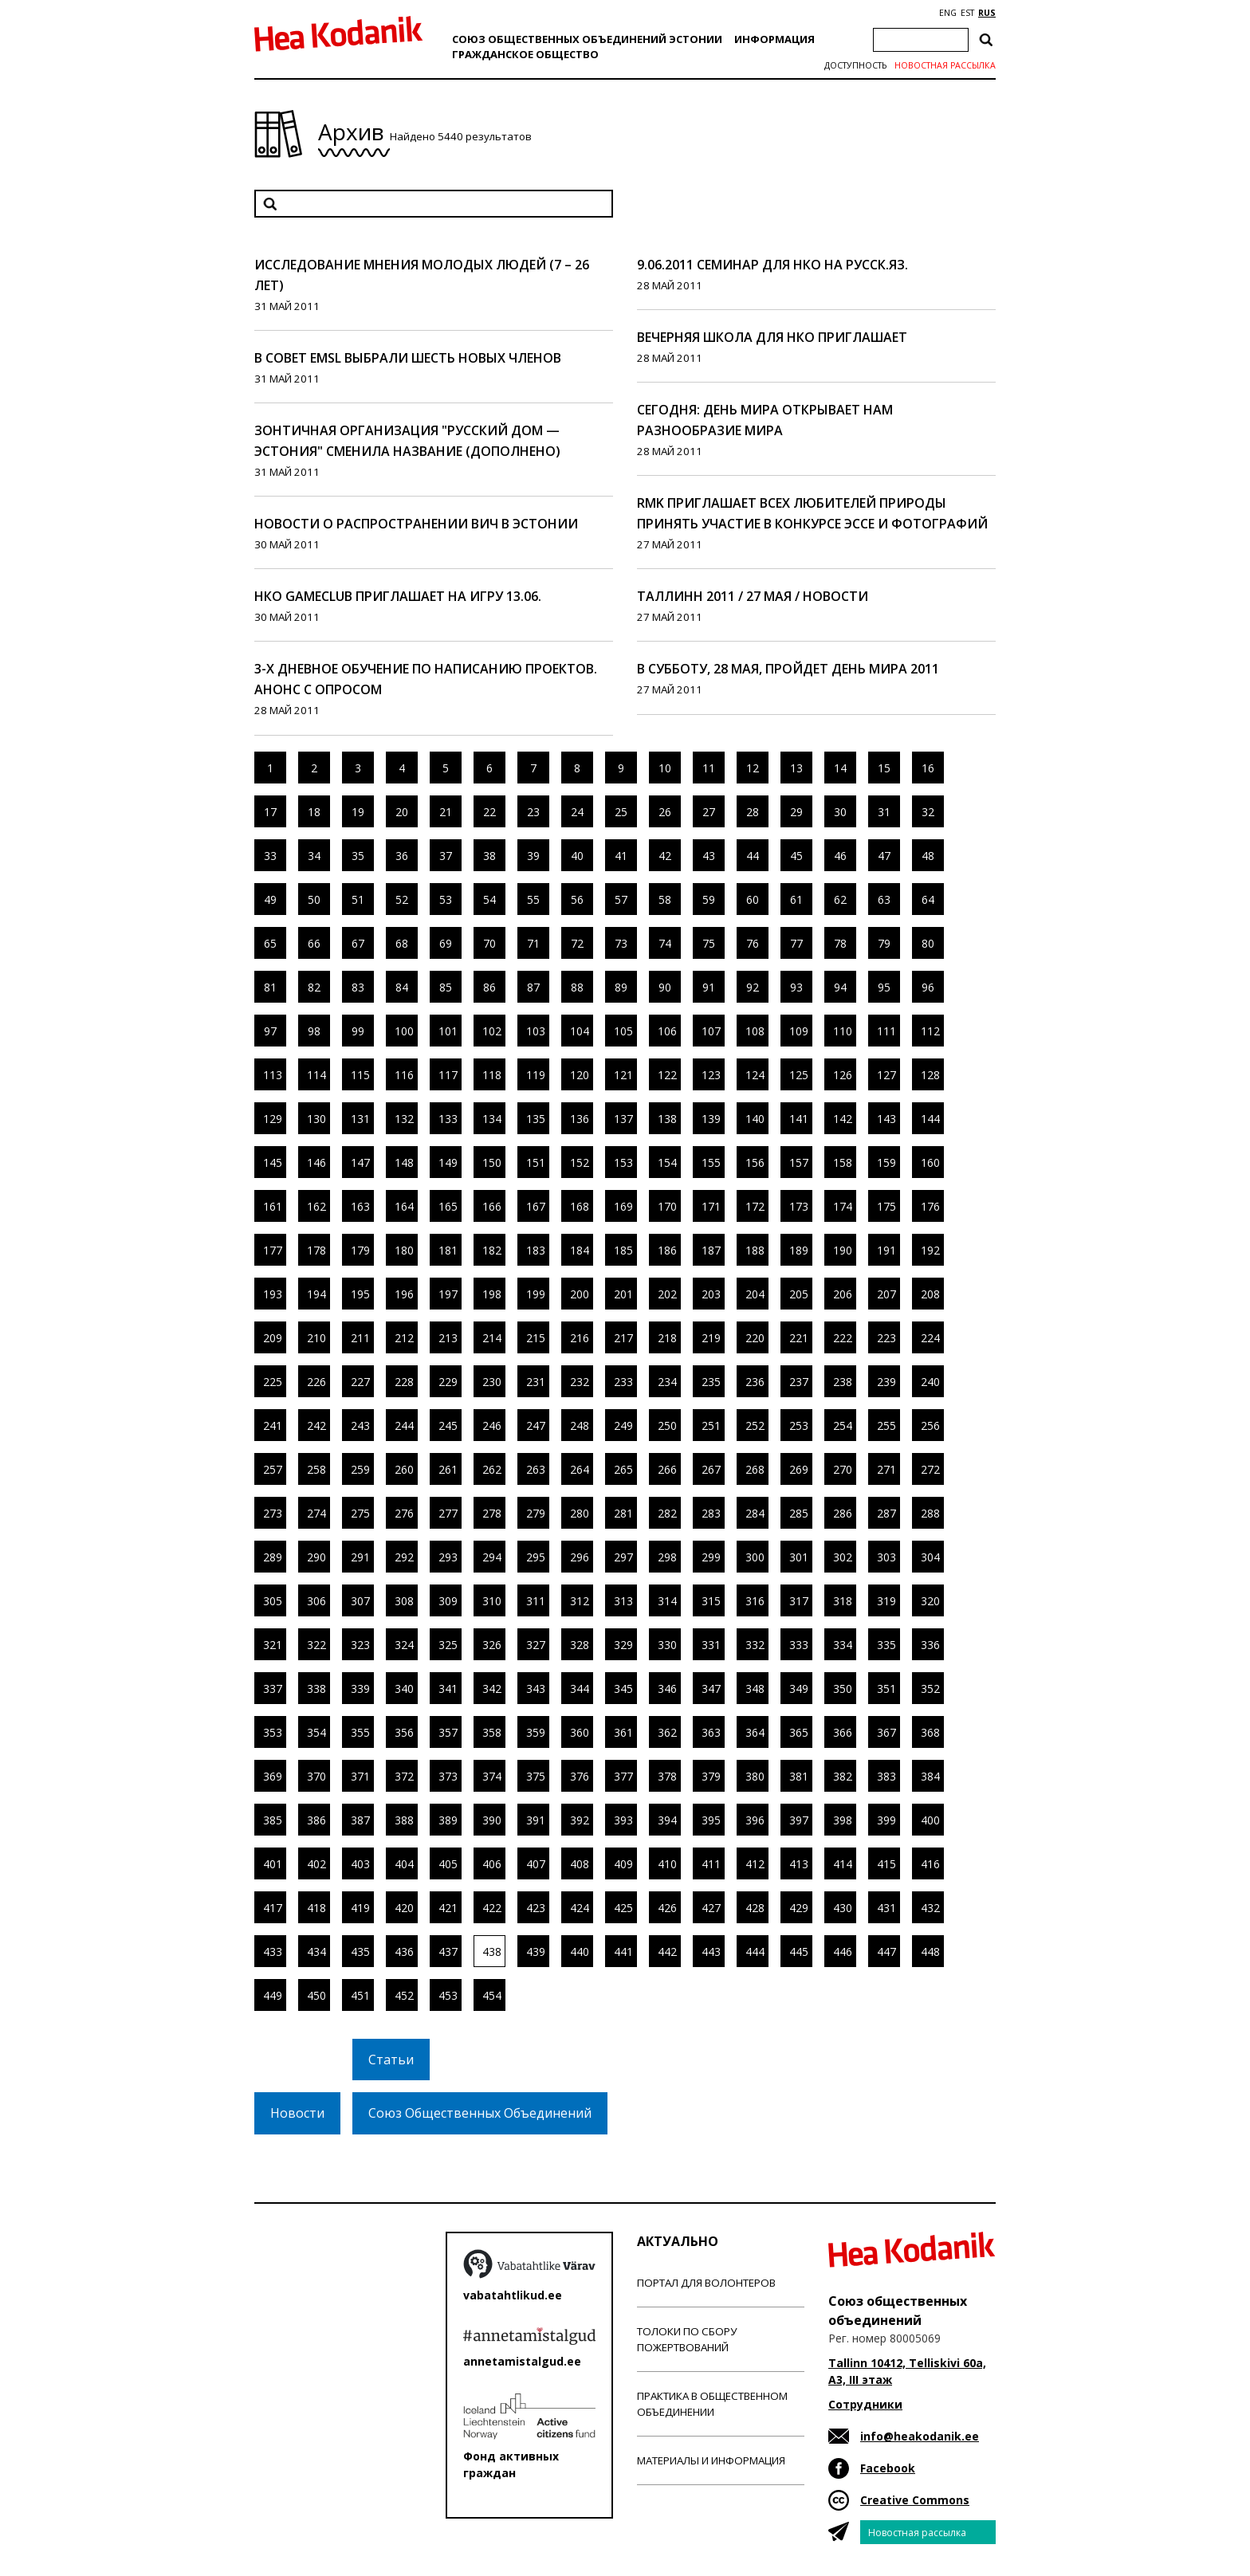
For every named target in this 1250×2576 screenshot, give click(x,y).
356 (404, 1732)
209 (272, 1337)
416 (930, 1863)
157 (798, 1162)
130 (316, 1118)
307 (360, 1600)
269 (798, 1469)
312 (579, 1600)
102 (491, 1031)
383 (886, 1776)
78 (840, 943)
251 (711, 1425)
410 (667, 1863)
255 (886, 1425)
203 (711, 1294)
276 (404, 1513)
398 (842, 1820)
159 (886, 1162)
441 (623, 1951)
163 (360, 1206)
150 (491, 1162)
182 (491, 1250)
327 (535, 1644)
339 (360, 1688)
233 (623, 1381)
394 (667, 1820)
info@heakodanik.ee (919, 2436)
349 (798, 1688)
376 (579, 1776)
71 (533, 943)
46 (840, 855)
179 (360, 1250)
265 (623, 1469)
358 (491, 1732)
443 (711, 1951)
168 (579, 1206)
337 (272, 1688)
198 (491, 1294)
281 (623, 1513)
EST (967, 12)
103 (535, 1031)
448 (930, 1951)
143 (886, 1118)
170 (667, 1206)
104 (579, 1031)
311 (535, 1600)
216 (579, 1337)
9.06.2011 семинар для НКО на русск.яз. (772, 264)
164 (404, 1206)
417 (272, 1907)
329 (623, 1644)
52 (401, 899)
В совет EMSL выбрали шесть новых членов (407, 358)
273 (272, 1513)
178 (316, 1250)
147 (360, 1162)
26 (664, 811)
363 (711, 1732)
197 (448, 1294)
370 (316, 1776)
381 (798, 1776)
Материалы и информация (711, 2460)
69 (445, 943)
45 (796, 855)
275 (360, 1513)
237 (798, 1381)
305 (272, 1600)
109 (798, 1031)
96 (928, 987)
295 (535, 1557)
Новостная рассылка (945, 65)
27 (708, 811)
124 (755, 1074)
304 (930, 1557)
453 (448, 1995)
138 (667, 1118)
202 (667, 1294)
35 (358, 855)
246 (491, 1425)
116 (404, 1074)
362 (667, 1732)
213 (448, 1337)
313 (623, 1600)
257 (272, 1469)
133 (448, 1118)
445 (798, 1951)
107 (711, 1031)
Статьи (391, 2059)
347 (711, 1688)
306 (316, 1600)
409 (623, 1863)
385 (272, 1820)
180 (404, 1250)
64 (928, 899)
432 (930, 1907)
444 (755, 1951)
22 (489, 811)
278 (491, 1513)
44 (752, 855)
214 (491, 1337)
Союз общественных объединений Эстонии (587, 39)
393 (623, 1820)
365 (798, 1732)
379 (711, 1776)
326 (491, 1644)
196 (404, 1294)
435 (360, 1951)
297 (623, 1557)
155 (711, 1162)
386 (316, 1820)
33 (270, 855)
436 (404, 1951)
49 (270, 899)
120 (579, 1074)
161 (272, 1206)
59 (708, 899)
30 (840, 811)
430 (842, 1907)
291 (360, 1557)
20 (401, 811)
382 (842, 1776)
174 (842, 1206)
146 (316, 1162)
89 (621, 987)
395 (711, 1820)
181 (448, 1250)
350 (842, 1688)
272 (930, 1469)
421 (448, 1907)
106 (667, 1031)
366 (842, 1732)
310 (491, 1600)
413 (798, 1863)
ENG (948, 12)
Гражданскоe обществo (525, 54)
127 (886, 1074)
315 (711, 1600)
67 (358, 943)
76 (752, 943)
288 (930, 1513)
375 (535, 1776)
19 (358, 811)
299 (711, 1557)
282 (667, 1513)
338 (316, 1688)
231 (535, 1381)
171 (711, 1206)
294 (491, 1557)
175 (886, 1206)
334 (842, 1644)
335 (886, 1644)
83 (358, 987)
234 (667, 1381)
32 (928, 811)
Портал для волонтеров (706, 2283)
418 (316, 1907)
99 (358, 1031)
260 (404, 1469)
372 (404, 1776)
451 (360, 1995)
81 (270, 987)
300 (755, 1557)
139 (711, 1118)
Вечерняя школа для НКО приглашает (772, 337)
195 (360, 1294)
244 (404, 1425)
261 (448, 1469)
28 (752, 811)
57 (621, 899)
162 (316, 1206)
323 (360, 1644)
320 (930, 1600)
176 (930, 1206)
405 (448, 1863)
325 (448, 1644)
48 (928, 855)
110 (842, 1031)
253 (798, 1425)
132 (404, 1118)
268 (755, 1469)
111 (886, 1031)
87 (533, 987)
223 (886, 1337)
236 (755, 1381)
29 (796, 811)
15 (884, 768)
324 (404, 1644)
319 (886, 1600)
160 (930, 1162)
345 (623, 1688)
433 (272, 1951)
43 (708, 855)
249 (623, 1425)
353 (272, 1732)
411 (711, 1863)
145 (272, 1162)
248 (579, 1425)
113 (272, 1074)
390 (491, 1820)
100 (404, 1031)
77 (796, 943)
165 (448, 1206)
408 (579, 1863)
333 (798, 1644)
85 (445, 987)
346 (667, 1688)
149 (448, 1162)
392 (579, 1820)
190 (842, 1250)
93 (796, 987)
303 (886, 1557)
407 (535, 1863)
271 (886, 1469)
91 (708, 987)
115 (360, 1074)
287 (886, 1513)
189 (798, 1250)
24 (577, 811)
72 (577, 943)
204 (755, 1294)
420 (404, 1907)
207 (886, 1294)
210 (316, 1337)
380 (755, 1776)
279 (535, 1513)
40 (577, 855)
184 (579, 1250)
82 (314, 987)
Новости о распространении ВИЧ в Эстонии (416, 523)
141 (798, 1118)
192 (930, 1250)
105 (623, 1031)
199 (535, 1294)
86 (489, 987)
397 (798, 1820)
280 (579, 1513)
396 (755, 1820)
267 (711, 1469)
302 (842, 1557)
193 (272, 1294)
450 (316, 1995)
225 (272, 1381)
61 (796, 899)
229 (448, 1381)
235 (711, 1381)
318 (842, 1600)
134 (491, 1118)
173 (798, 1206)
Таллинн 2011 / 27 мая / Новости (752, 596)
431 (886, 1907)
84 (401, 987)
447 (886, 1951)
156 (755, 1162)
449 (272, 1995)
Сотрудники (865, 2404)
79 (884, 943)
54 (489, 899)
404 (404, 1863)
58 (664, 899)
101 (448, 1031)
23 (533, 811)
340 (404, 1688)
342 (491, 1688)
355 (360, 1732)
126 (842, 1074)
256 (930, 1425)
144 (930, 1118)
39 (533, 855)
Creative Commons (914, 2499)
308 (404, 1600)
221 (798, 1337)
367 (886, 1732)
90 (664, 987)
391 (535, 1820)
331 (711, 1644)
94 (840, 987)
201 (623, 1294)
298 (667, 1557)
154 (667, 1162)
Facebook (887, 2468)
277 (448, 1513)
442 (667, 1951)
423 (535, 1907)
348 (755, 1688)
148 (404, 1162)
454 (491, 1995)
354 (316, 1732)
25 (621, 811)
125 (798, 1074)
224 (930, 1337)
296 (579, 1557)
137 (623, 1118)
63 (884, 899)
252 (755, 1425)
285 (798, 1513)
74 (664, 943)
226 (316, 1381)
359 (535, 1732)
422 (491, 1907)
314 (667, 1600)
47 (884, 855)
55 (533, 899)
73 (621, 943)
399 (886, 1820)
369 (272, 1776)
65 (270, 943)
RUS (987, 12)
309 (448, 1600)
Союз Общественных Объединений (480, 2113)
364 (755, 1732)
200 (579, 1294)
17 (270, 811)
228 (404, 1381)
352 (930, 1688)
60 (752, 899)
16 (928, 768)
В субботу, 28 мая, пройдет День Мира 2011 (788, 668)
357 (448, 1732)
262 (491, 1469)
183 (535, 1250)
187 (711, 1250)
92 (752, 987)
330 (667, 1644)
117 (448, 1074)
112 (930, 1031)
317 (798, 1600)
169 (623, 1206)
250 (667, 1425)
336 (930, 1644)
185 (623, 1250)
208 (930, 1294)
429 (798, 1907)
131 (360, 1118)
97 (270, 1031)
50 (314, 899)
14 (840, 768)
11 (708, 768)
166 (491, 1206)
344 (579, 1688)
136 (579, 1118)
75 (708, 943)
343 (535, 1688)
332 (755, 1644)
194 (316, 1294)
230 (491, 1381)
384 (930, 1776)
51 (358, 899)
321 (272, 1644)
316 (755, 1600)
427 (711, 1907)
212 (404, 1337)
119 (535, 1074)
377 (623, 1776)
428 (755, 1907)
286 (842, 1513)
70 (489, 943)
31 (884, 811)
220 (755, 1337)
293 (448, 1557)
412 (755, 1863)
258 (316, 1469)
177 (272, 1250)
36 (401, 855)
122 (667, 1074)
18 (314, 811)
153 (623, 1162)
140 (755, 1118)
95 (884, 987)
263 (535, 1469)
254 (842, 1425)
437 (448, 1951)
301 (798, 1557)
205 (798, 1294)
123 (711, 1074)
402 (316, 1863)
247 (535, 1425)
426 (667, 1907)
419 (360, 1907)
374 (491, 1776)
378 (667, 1776)
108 (755, 1031)
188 (755, 1250)
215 (535, 1337)
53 (445, 899)
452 (404, 1995)
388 (404, 1820)
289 (272, 1557)
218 (667, 1337)
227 (360, 1381)
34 (314, 855)
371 (360, 1776)
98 (314, 1031)
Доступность (855, 65)
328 (579, 1644)
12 (752, 768)
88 (577, 987)
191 (886, 1250)
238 (842, 1381)
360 (579, 1732)
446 (842, 1951)
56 (577, 899)
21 (445, 811)
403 (360, 1863)
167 (535, 1206)
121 (623, 1074)
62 (840, 899)
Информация (774, 39)
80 (928, 943)
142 (842, 1118)
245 (448, 1425)
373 (448, 1776)
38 (489, 855)
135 (535, 1118)
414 (842, 1863)
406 (491, 1863)
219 (711, 1337)
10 (664, 768)
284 (755, 1513)
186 (667, 1250)
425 (623, 1907)
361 (623, 1732)
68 (401, 943)
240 (930, 1381)
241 (272, 1425)
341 (448, 1688)
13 (796, 768)
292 (404, 1557)
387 (360, 1820)
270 (842, 1469)
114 (316, 1074)
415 (886, 1863)
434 (316, 1951)
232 (579, 1381)
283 (711, 1513)
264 (579, 1469)
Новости (297, 2113)
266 (667, 1469)
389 (448, 1820)
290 (316, 1557)
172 (755, 1206)
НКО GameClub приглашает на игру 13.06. (397, 596)
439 (535, 1951)
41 (621, 855)
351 (886, 1688)
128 (930, 1074)
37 (445, 855)
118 (491, 1074)
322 (316, 1644)
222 (842, 1337)
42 (664, 855)
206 (842, 1294)
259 (360, 1469)
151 (535, 1162)
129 (272, 1118)
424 (579, 1907)
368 (930, 1732)
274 (316, 1513)
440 (579, 1951)
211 (360, 1337)
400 (930, 1820)
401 (272, 1863)
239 (886, 1381)
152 (579, 1162)
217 (623, 1337)
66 (314, 943)
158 (842, 1162)
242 (316, 1425)
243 (360, 1425)
